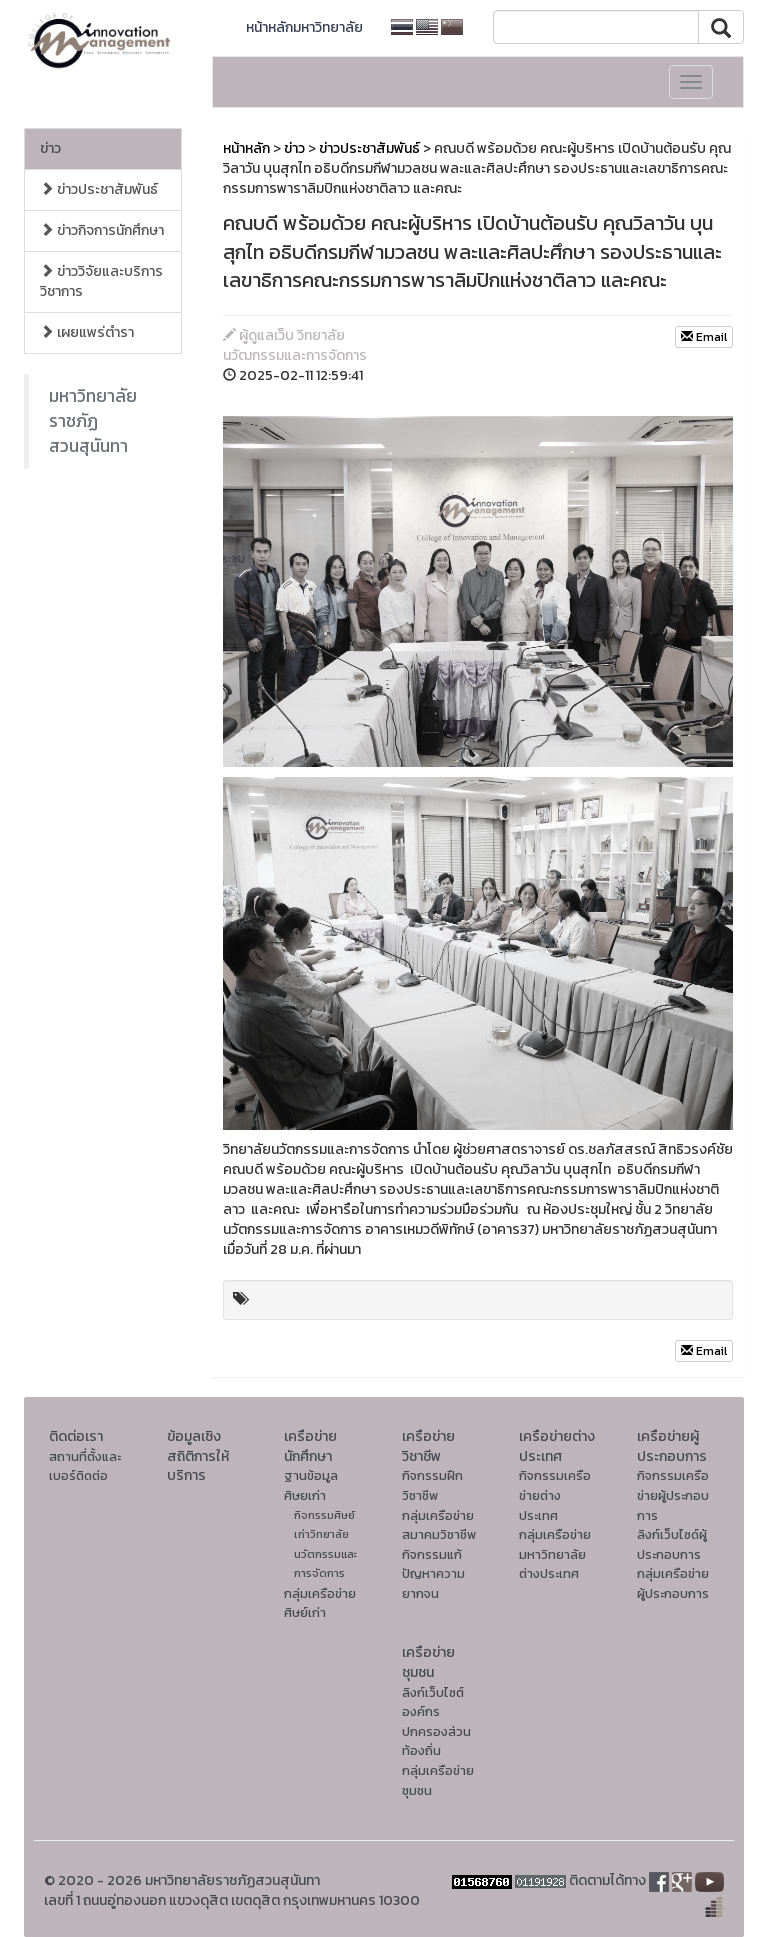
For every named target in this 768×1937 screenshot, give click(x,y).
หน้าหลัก (246, 148)
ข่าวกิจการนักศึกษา (102, 230)
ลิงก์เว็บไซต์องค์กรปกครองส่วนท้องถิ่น (436, 1722)
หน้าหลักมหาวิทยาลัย (304, 27)
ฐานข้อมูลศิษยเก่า (311, 1485)
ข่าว (50, 148)
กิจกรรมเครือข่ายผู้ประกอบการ (673, 1495)
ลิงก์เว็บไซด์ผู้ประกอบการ (672, 1544)
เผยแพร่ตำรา (87, 332)
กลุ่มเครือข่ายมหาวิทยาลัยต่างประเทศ (555, 1554)
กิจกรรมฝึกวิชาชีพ (432, 1485)
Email (704, 337)
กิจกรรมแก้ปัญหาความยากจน (433, 1574)
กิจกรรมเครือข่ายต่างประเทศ (555, 1495)
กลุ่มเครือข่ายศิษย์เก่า (320, 1603)
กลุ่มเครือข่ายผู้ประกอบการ (673, 1583)
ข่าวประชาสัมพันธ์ (99, 189)
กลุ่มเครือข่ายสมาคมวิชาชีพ (439, 1525)
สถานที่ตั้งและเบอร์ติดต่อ (85, 1466)
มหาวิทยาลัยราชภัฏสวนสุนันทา (93, 421)
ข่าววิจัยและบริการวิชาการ (101, 281)
